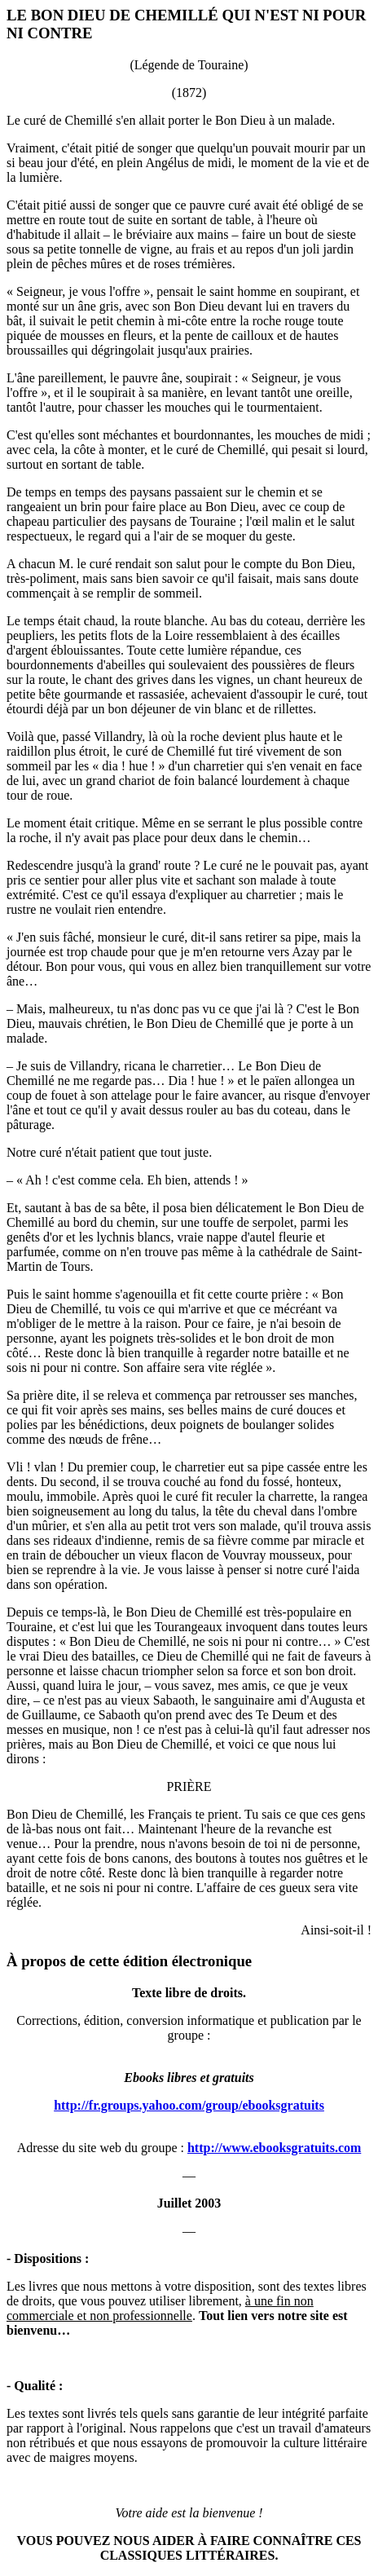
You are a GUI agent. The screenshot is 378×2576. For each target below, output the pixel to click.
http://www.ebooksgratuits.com (274, 2148)
